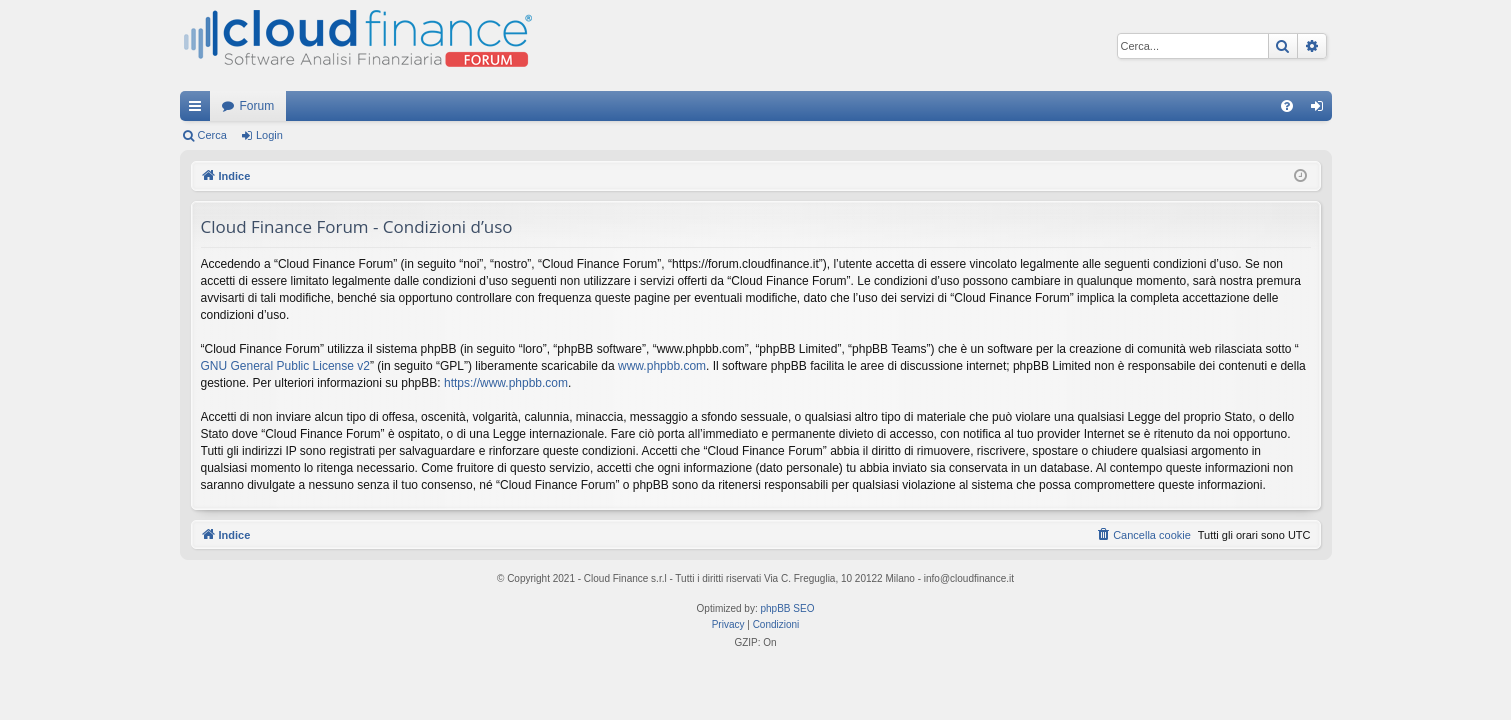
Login (269, 135)
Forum (257, 106)
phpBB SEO (788, 608)
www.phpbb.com (662, 366)
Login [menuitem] (1320, 110)
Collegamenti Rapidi (199, 110)
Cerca (212, 135)
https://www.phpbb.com (506, 383)
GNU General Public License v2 (285, 366)
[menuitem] (1287, 106)
